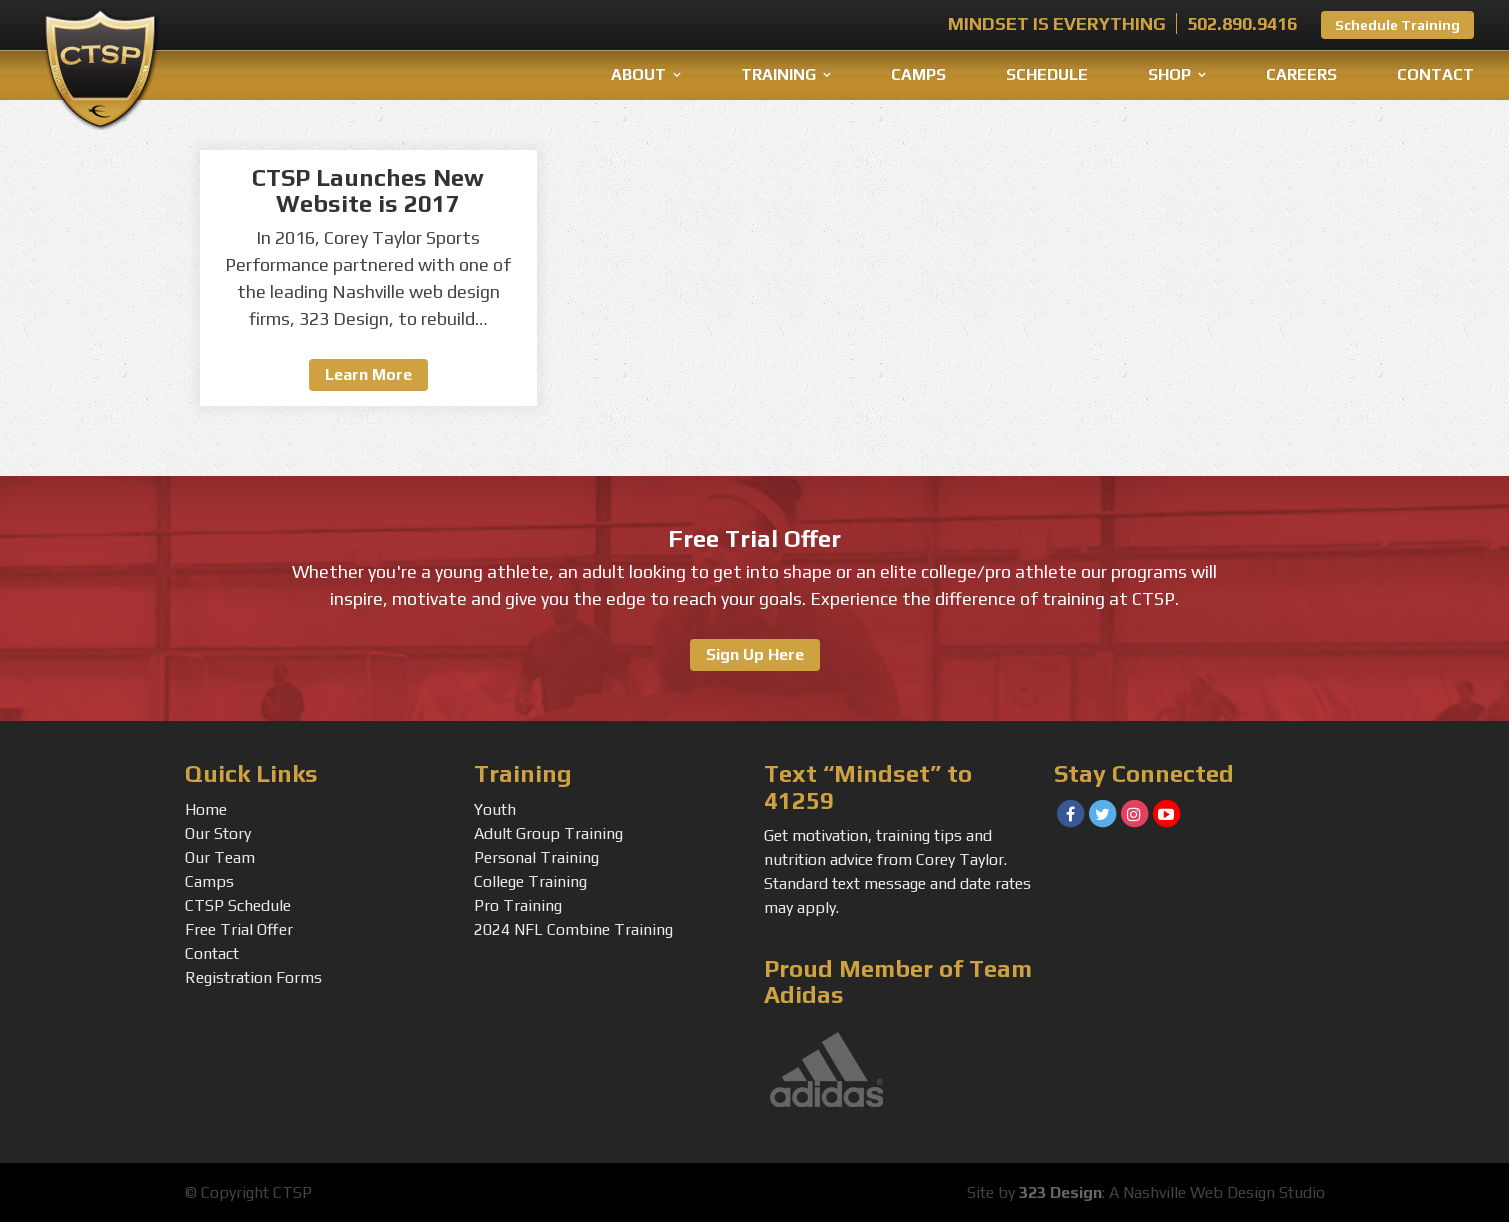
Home (206, 809)
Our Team (220, 857)
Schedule (1047, 74)
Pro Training (518, 905)
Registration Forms (253, 977)
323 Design (1060, 1192)
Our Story (218, 833)
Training (778, 74)
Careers (1301, 74)
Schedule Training (1397, 25)
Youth (495, 809)
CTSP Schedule (238, 905)
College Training (530, 881)
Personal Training (536, 857)
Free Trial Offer (239, 929)
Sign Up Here (755, 654)
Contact (1435, 74)
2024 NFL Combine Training (573, 929)
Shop (1169, 74)
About (638, 74)
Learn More (368, 374)
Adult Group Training (548, 833)
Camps (918, 74)
